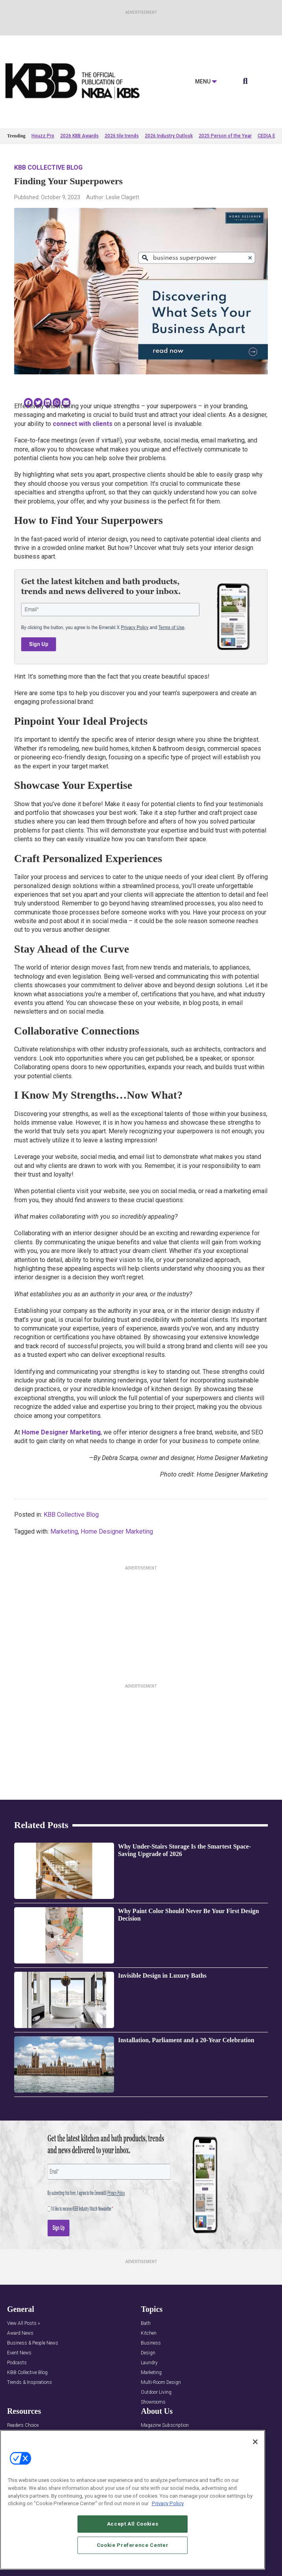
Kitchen (149, 2333)
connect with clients (82, 423)
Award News (20, 2333)
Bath (146, 2323)
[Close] (255, 2441)
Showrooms (153, 2402)
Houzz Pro (42, 136)
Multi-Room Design (161, 2382)
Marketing (64, 1531)
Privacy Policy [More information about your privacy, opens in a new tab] (168, 2503)
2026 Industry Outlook (169, 136)
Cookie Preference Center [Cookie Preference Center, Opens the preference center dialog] (133, 2545)
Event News (19, 2353)
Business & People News (32, 2343)
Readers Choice (23, 2425)
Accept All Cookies (133, 2524)
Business (151, 2343)
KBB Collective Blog (48, 167)
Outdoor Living (156, 2392)
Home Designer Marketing (61, 1432)
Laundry (149, 2362)
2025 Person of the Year (225, 136)
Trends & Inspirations (29, 2382)
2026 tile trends (122, 136)
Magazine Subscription (165, 2425)
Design (148, 2353)
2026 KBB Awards (79, 136)
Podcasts (17, 2362)
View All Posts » (23, 2323)
